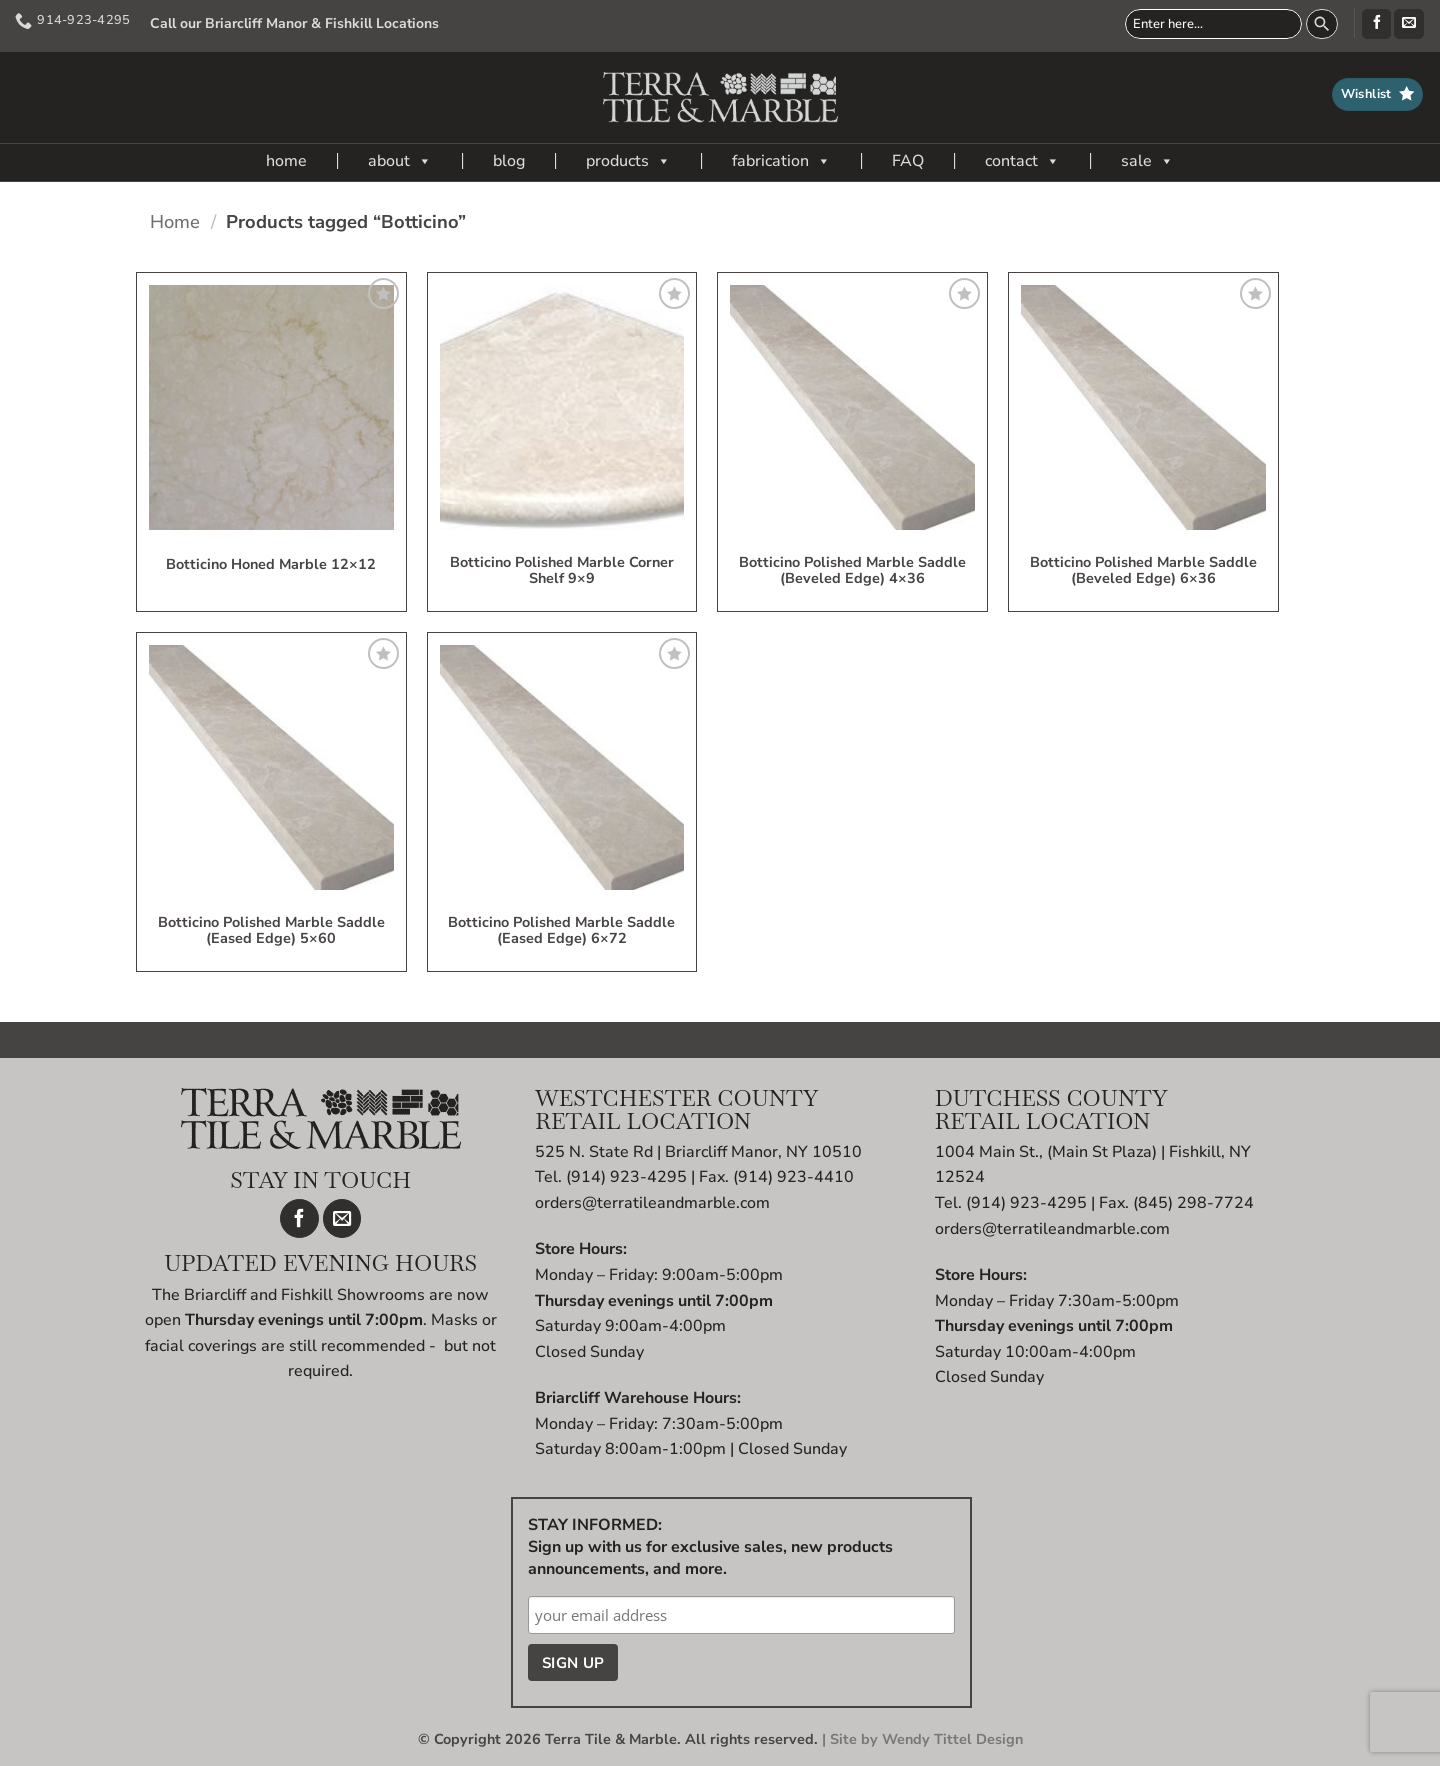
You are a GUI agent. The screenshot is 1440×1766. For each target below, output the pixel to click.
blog (509, 161)
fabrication (781, 161)
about (400, 161)
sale (1147, 161)
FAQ (908, 161)
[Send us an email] (1408, 24)
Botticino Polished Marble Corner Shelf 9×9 (562, 571)
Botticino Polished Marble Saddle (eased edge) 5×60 (271, 931)
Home (175, 221)
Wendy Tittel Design (952, 1739)
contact (1022, 161)
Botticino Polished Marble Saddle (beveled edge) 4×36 (852, 571)
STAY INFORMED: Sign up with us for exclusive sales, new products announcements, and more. (710, 1547)
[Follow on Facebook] (1376, 24)
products (628, 161)
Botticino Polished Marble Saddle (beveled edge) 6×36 (1143, 571)
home (286, 161)
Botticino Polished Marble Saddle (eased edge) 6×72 (561, 931)
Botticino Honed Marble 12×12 (271, 565)
